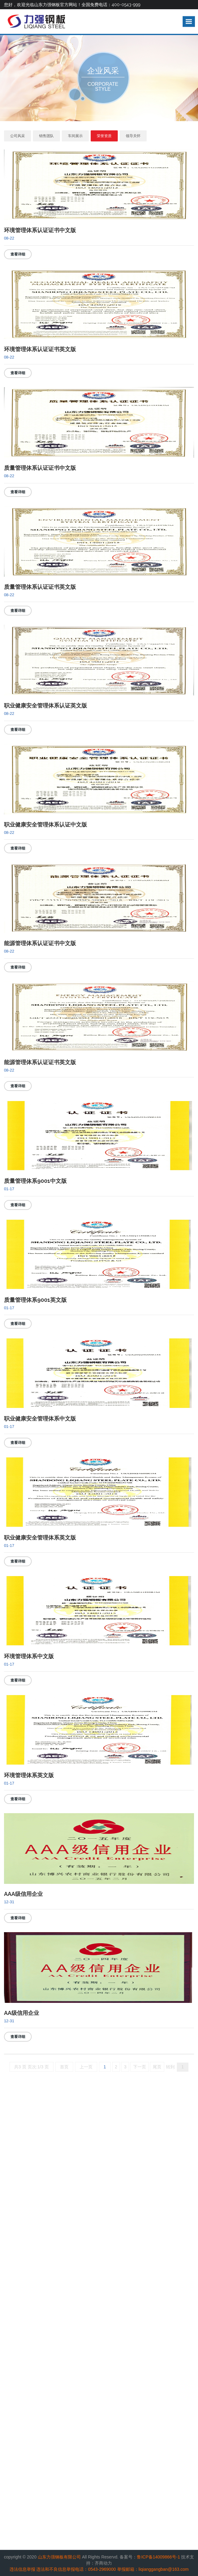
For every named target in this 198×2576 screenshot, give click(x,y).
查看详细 (17, 254)
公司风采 (17, 136)
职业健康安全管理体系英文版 (40, 1537)
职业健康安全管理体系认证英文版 (45, 705)
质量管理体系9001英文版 (35, 1300)
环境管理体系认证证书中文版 (40, 230)
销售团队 (46, 136)
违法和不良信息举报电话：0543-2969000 (76, 2569)
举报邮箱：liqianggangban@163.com (153, 2569)
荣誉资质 (104, 136)
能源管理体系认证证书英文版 (40, 1062)
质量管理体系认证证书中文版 (40, 468)
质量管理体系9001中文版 (35, 1181)
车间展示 (75, 136)
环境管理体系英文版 (29, 1775)
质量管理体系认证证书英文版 (40, 587)
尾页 (157, 2066)
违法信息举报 (22, 2569)
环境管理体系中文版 (29, 1656)
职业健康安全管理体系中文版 (40, 1418)
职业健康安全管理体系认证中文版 (45, 824)
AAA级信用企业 (23, 1894)
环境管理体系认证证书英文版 (40, 349)
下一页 (139, 2066)
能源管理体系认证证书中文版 (40, 943)
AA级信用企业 (21, 2013)
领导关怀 (133, 136)
